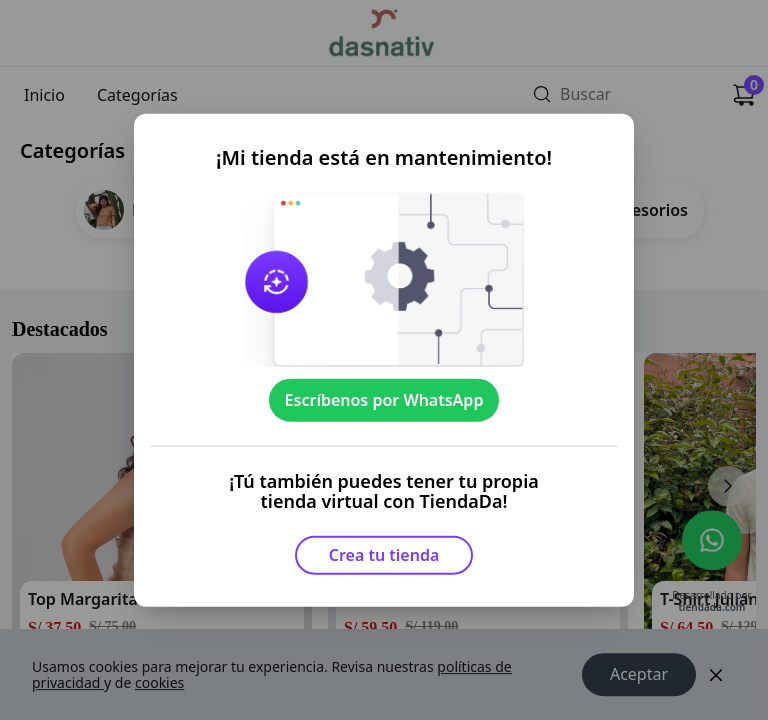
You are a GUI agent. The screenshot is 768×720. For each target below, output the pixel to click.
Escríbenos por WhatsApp (384, 400)
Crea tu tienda (384, 555)
